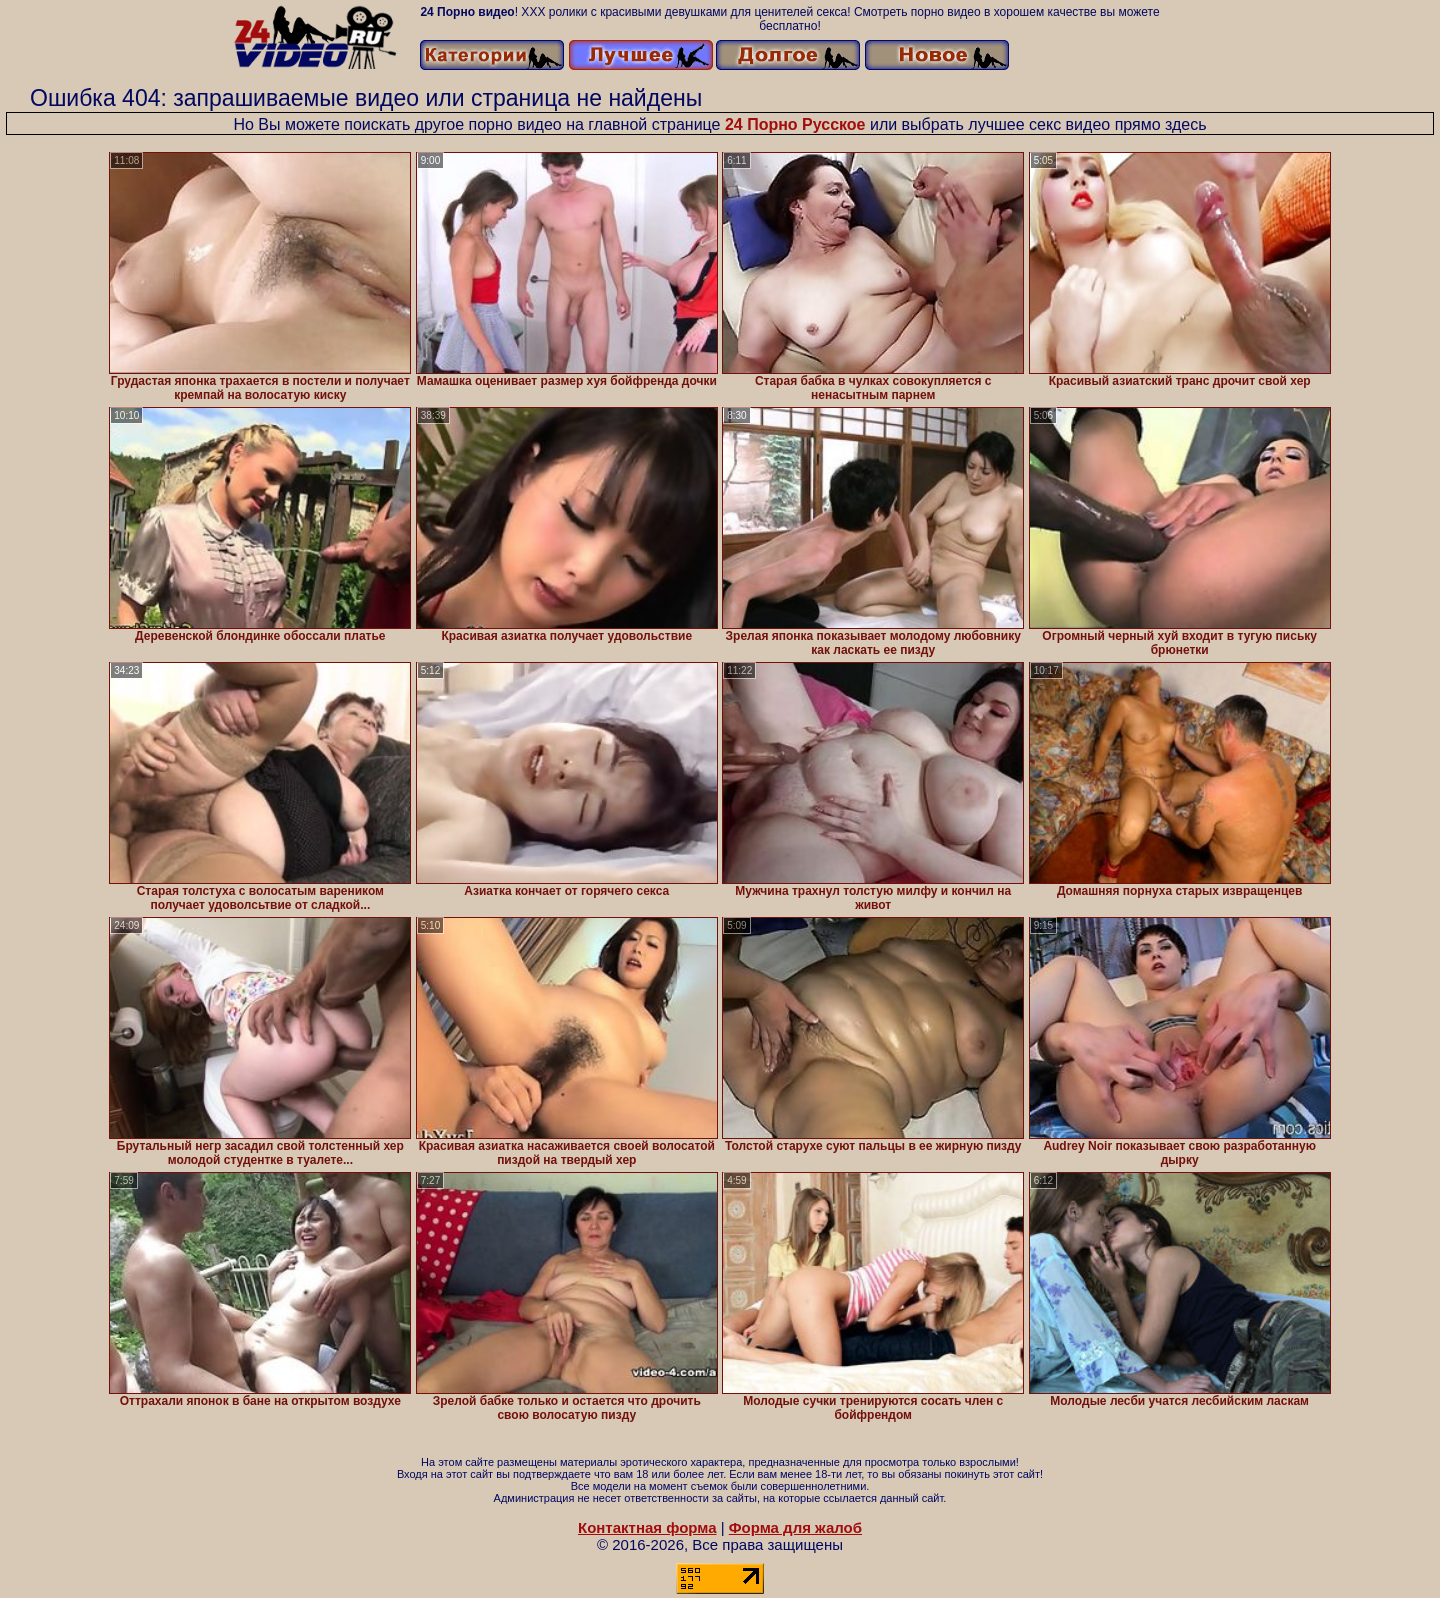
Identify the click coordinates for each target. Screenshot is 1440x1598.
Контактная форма (647, 1527)
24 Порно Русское (795, 124)
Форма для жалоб (795, 1527)
